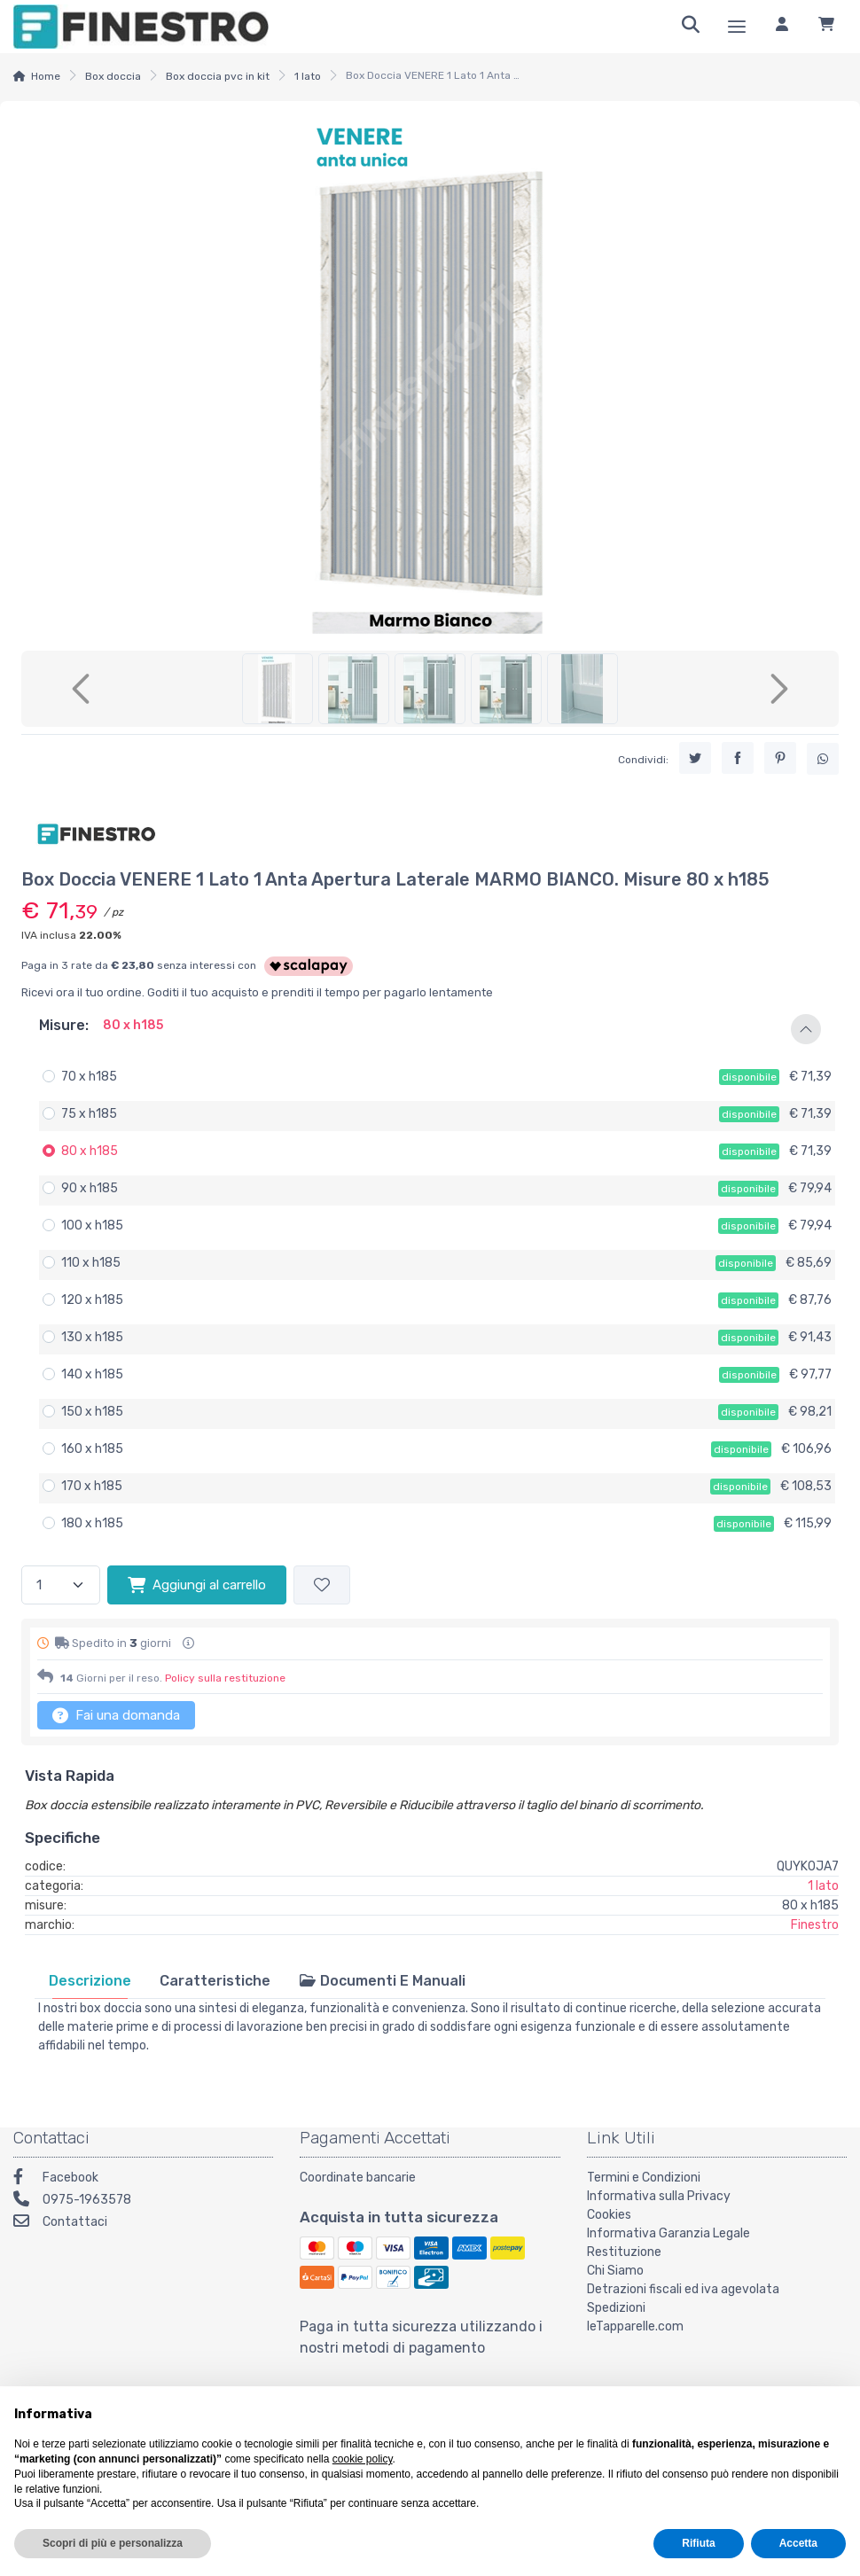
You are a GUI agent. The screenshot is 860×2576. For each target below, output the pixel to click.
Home (45, 76)
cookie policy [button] (362, 2459)
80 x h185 (89, 1151)
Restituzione (624, 2252)
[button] (430, 1029)
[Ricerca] (690, 26)
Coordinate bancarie (358, 2177)
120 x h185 (92, 1300)
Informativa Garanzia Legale (668, 2233)
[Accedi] (782, 26)
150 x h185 (92, 1411)
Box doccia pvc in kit (218, 76)
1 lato (307, 76)
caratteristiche (215, 1980)
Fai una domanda (116, 1715)
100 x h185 (92, 1225)
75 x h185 (89, 1113)
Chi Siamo (615, 2270)
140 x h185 (92, 1374)
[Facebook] (143, 2179)
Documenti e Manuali (382, 1980)
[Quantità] (60, 1585)
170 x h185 (91, 1486)
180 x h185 (92, 1523)
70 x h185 (89, 1076)
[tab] (90, 1980)
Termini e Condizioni (643, 2177)
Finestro (815, 1924)
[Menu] (736, 26)
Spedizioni (616, 2307)
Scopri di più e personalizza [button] (113, 2543)
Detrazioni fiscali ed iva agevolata (683, 2289)
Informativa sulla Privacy (659, 2196)
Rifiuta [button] (698, 2543)
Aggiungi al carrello (197, 1585)
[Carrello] (826, 26)
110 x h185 (91, 1262)
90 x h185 (89, 1188)
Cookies (609, 2214)
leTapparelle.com (635, 2326)
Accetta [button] (798, 2543)
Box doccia (113, 76)
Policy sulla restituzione (225, 1678)
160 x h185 (92, 1448)
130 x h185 (92, 1337)
